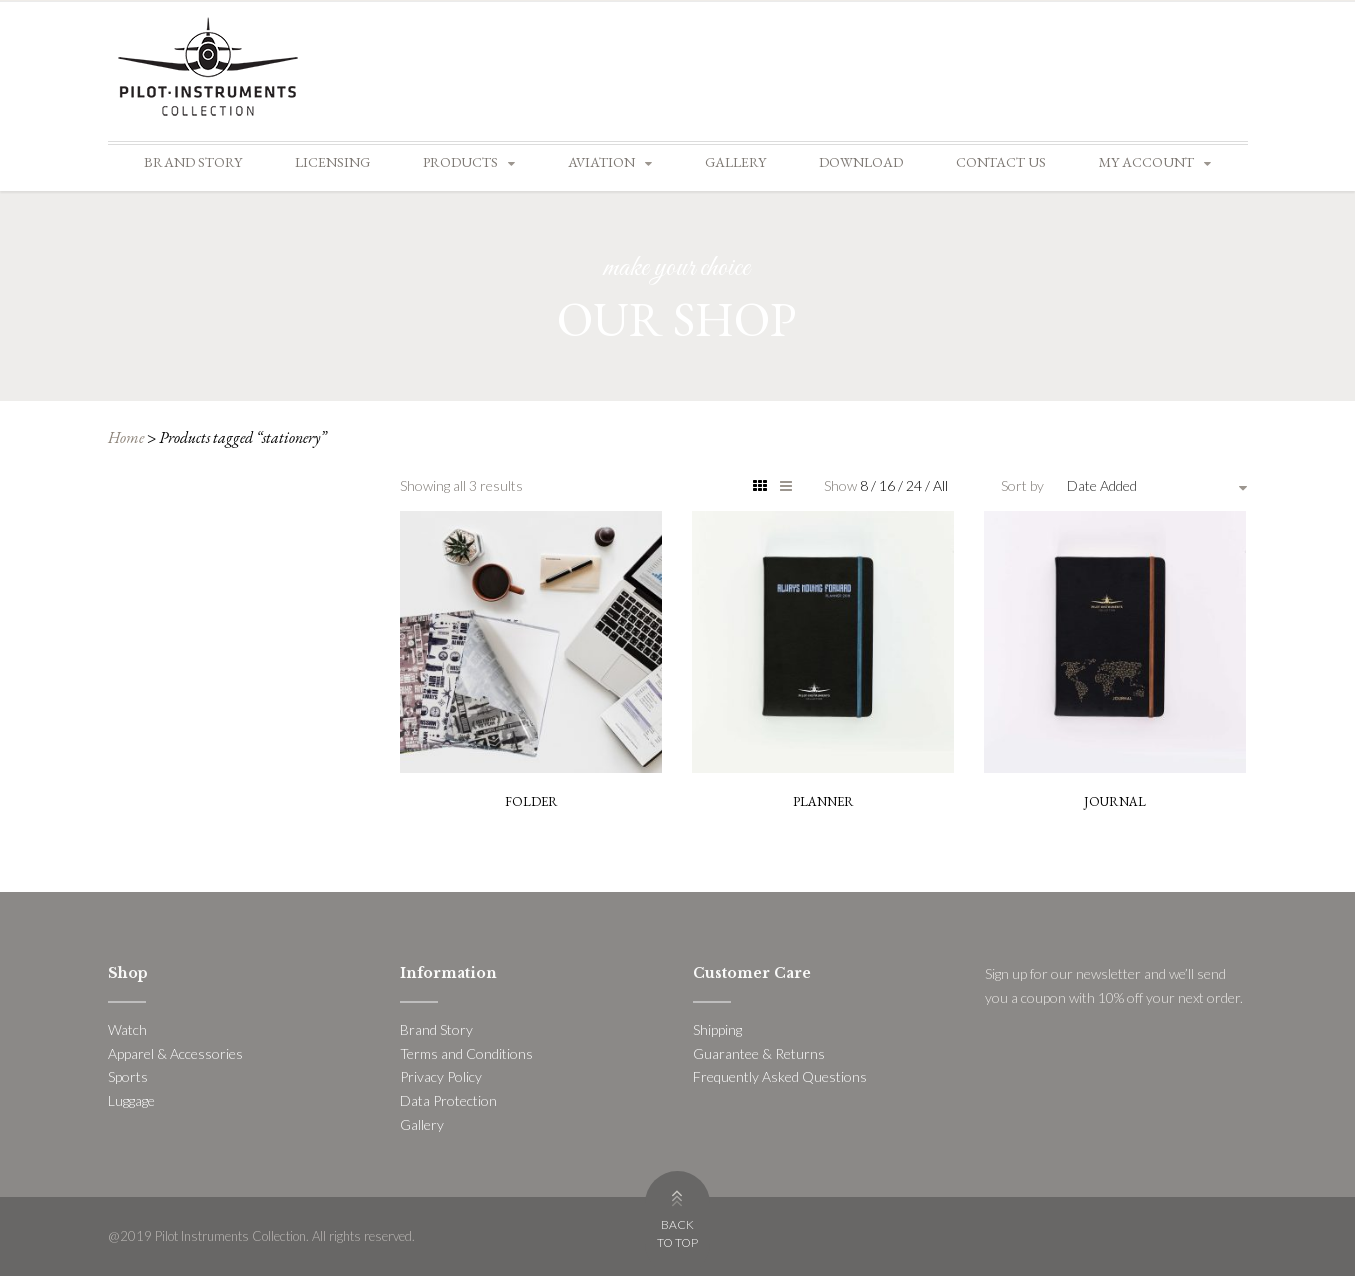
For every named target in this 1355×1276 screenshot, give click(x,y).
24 (915, 485)
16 (888, 485)
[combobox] (1157, 486)
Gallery (735, 162)
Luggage (131, 1100)
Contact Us (1001, 162)
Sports (128, 1076)
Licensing (332, 162)
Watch (127, 1029)
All (940, 485)
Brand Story (193, 162)
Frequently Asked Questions (780, 1076)
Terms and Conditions (466, 1053)
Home (126, 437)
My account (1146, 162)
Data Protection (448, 1100)
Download (861, 162)
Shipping (717, 1029)
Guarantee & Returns (759, 1053)
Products (460, 162)
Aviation (601, 162)
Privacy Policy (441, 1076)
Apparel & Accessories (175, 1053)
